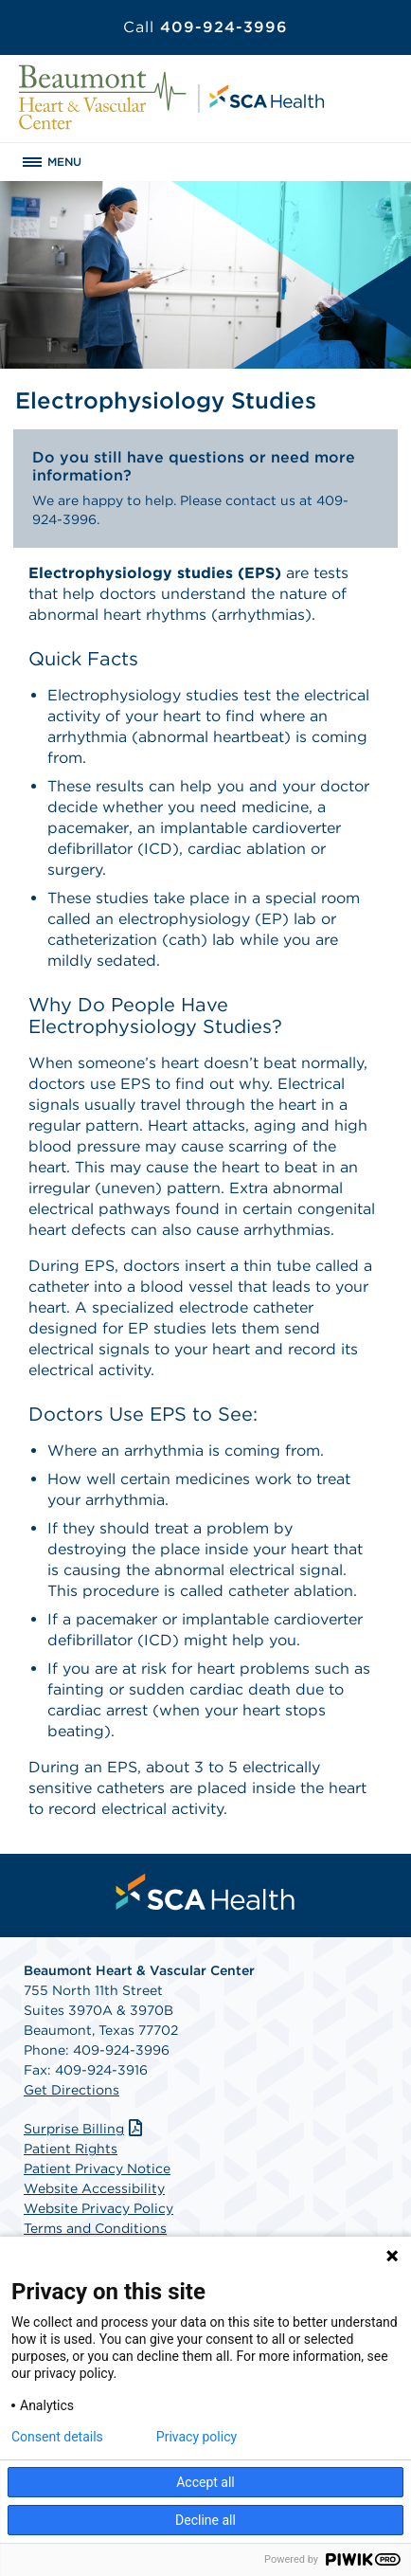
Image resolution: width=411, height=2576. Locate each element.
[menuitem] (205, 1892)
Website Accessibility (94, 2188)
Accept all (205, 2482)
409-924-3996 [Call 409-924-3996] (205, 27)
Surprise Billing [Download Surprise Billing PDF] (85, 2128)
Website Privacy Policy (98, 2208)
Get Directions (71, 2089)
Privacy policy (196, 2436)
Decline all (205, 2520)
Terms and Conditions (95, 2228)
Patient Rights (70, 2148)
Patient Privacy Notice (97, 2168)
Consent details (57, 2436)
